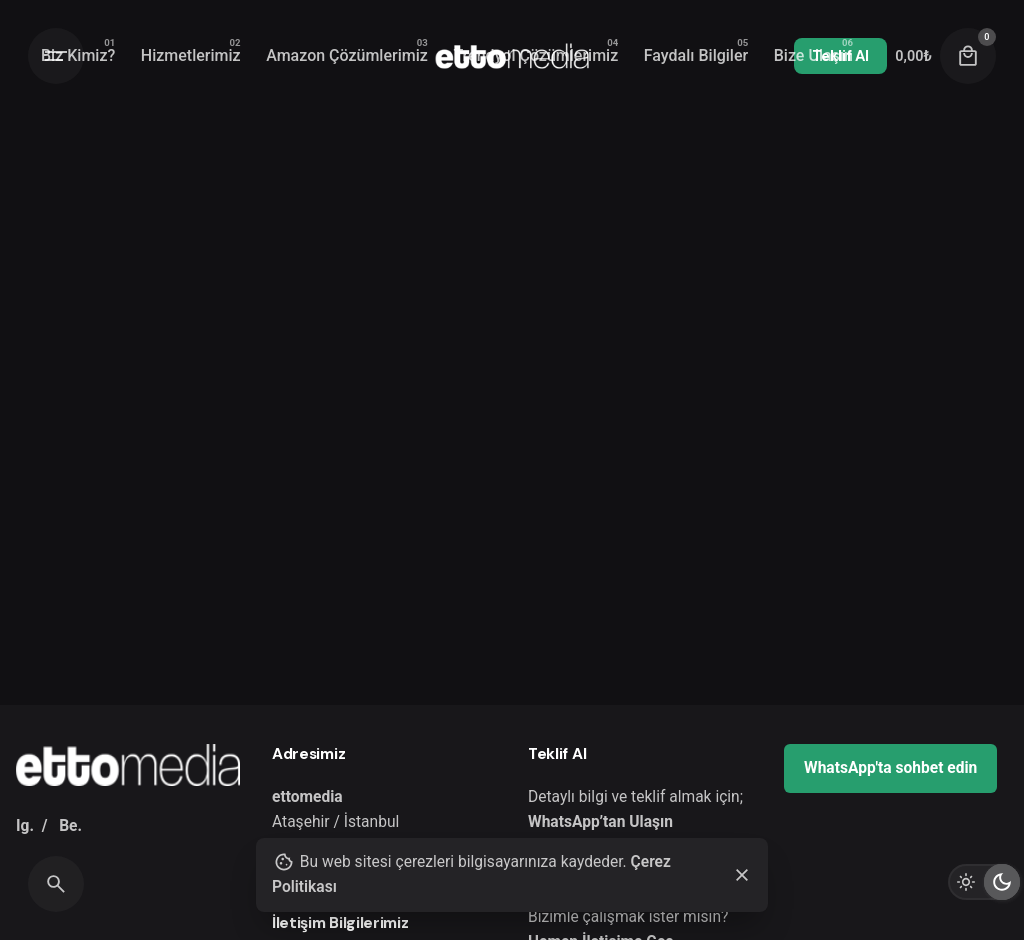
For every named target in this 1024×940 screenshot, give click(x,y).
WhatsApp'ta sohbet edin (890, 768)
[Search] (56, 884)
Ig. (25, 826)
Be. (70, 826)
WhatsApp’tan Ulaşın (600, 822)
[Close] (742, 875)
